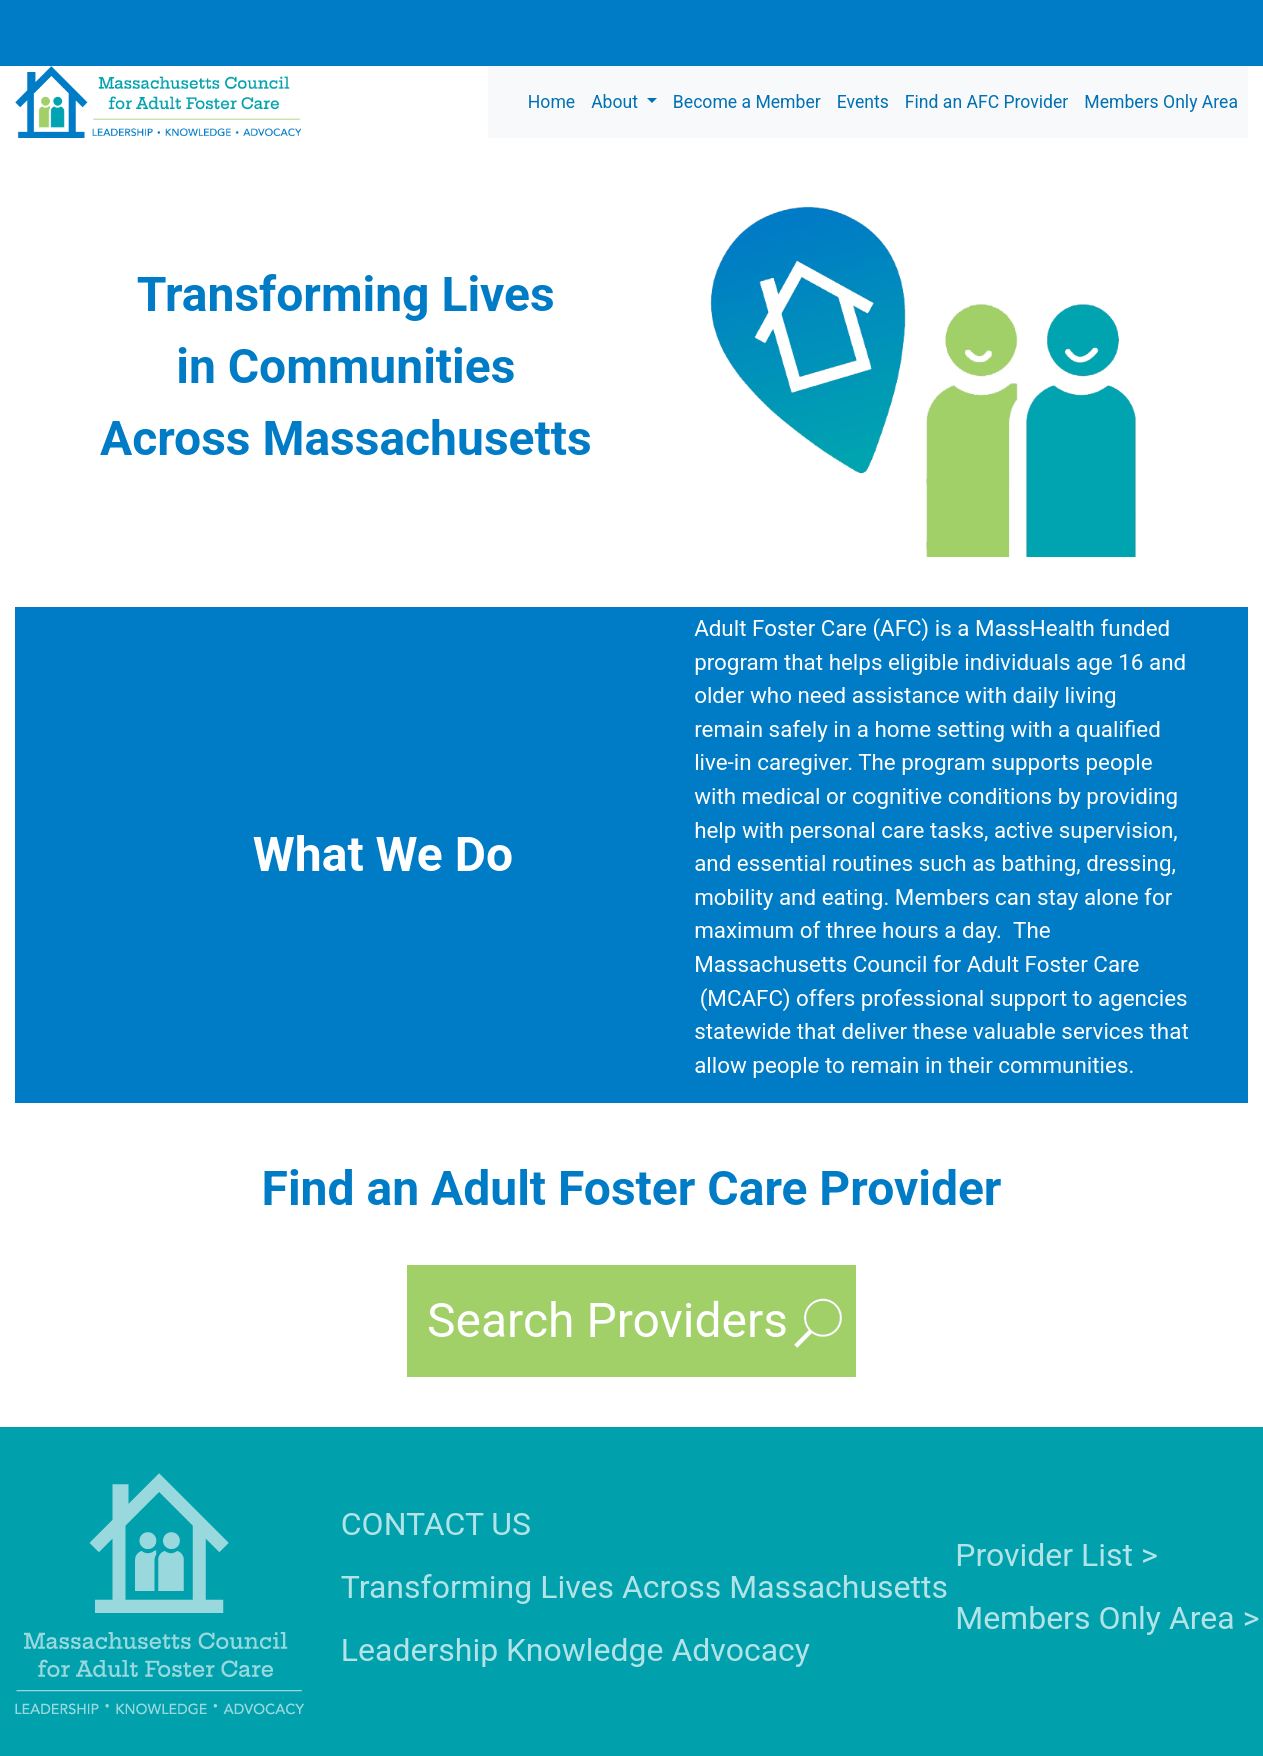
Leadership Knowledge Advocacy (575, 1650)
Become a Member (747, 102)
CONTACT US (436, 1524)
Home (551, 102)
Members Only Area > (1107, 1618)
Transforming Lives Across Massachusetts (644, 1587)
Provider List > (1056, 1555)
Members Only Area (1161, 102)
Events (863, 102)
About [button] (616, 102)
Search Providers (607, 1320)
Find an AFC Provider (986, 102)
